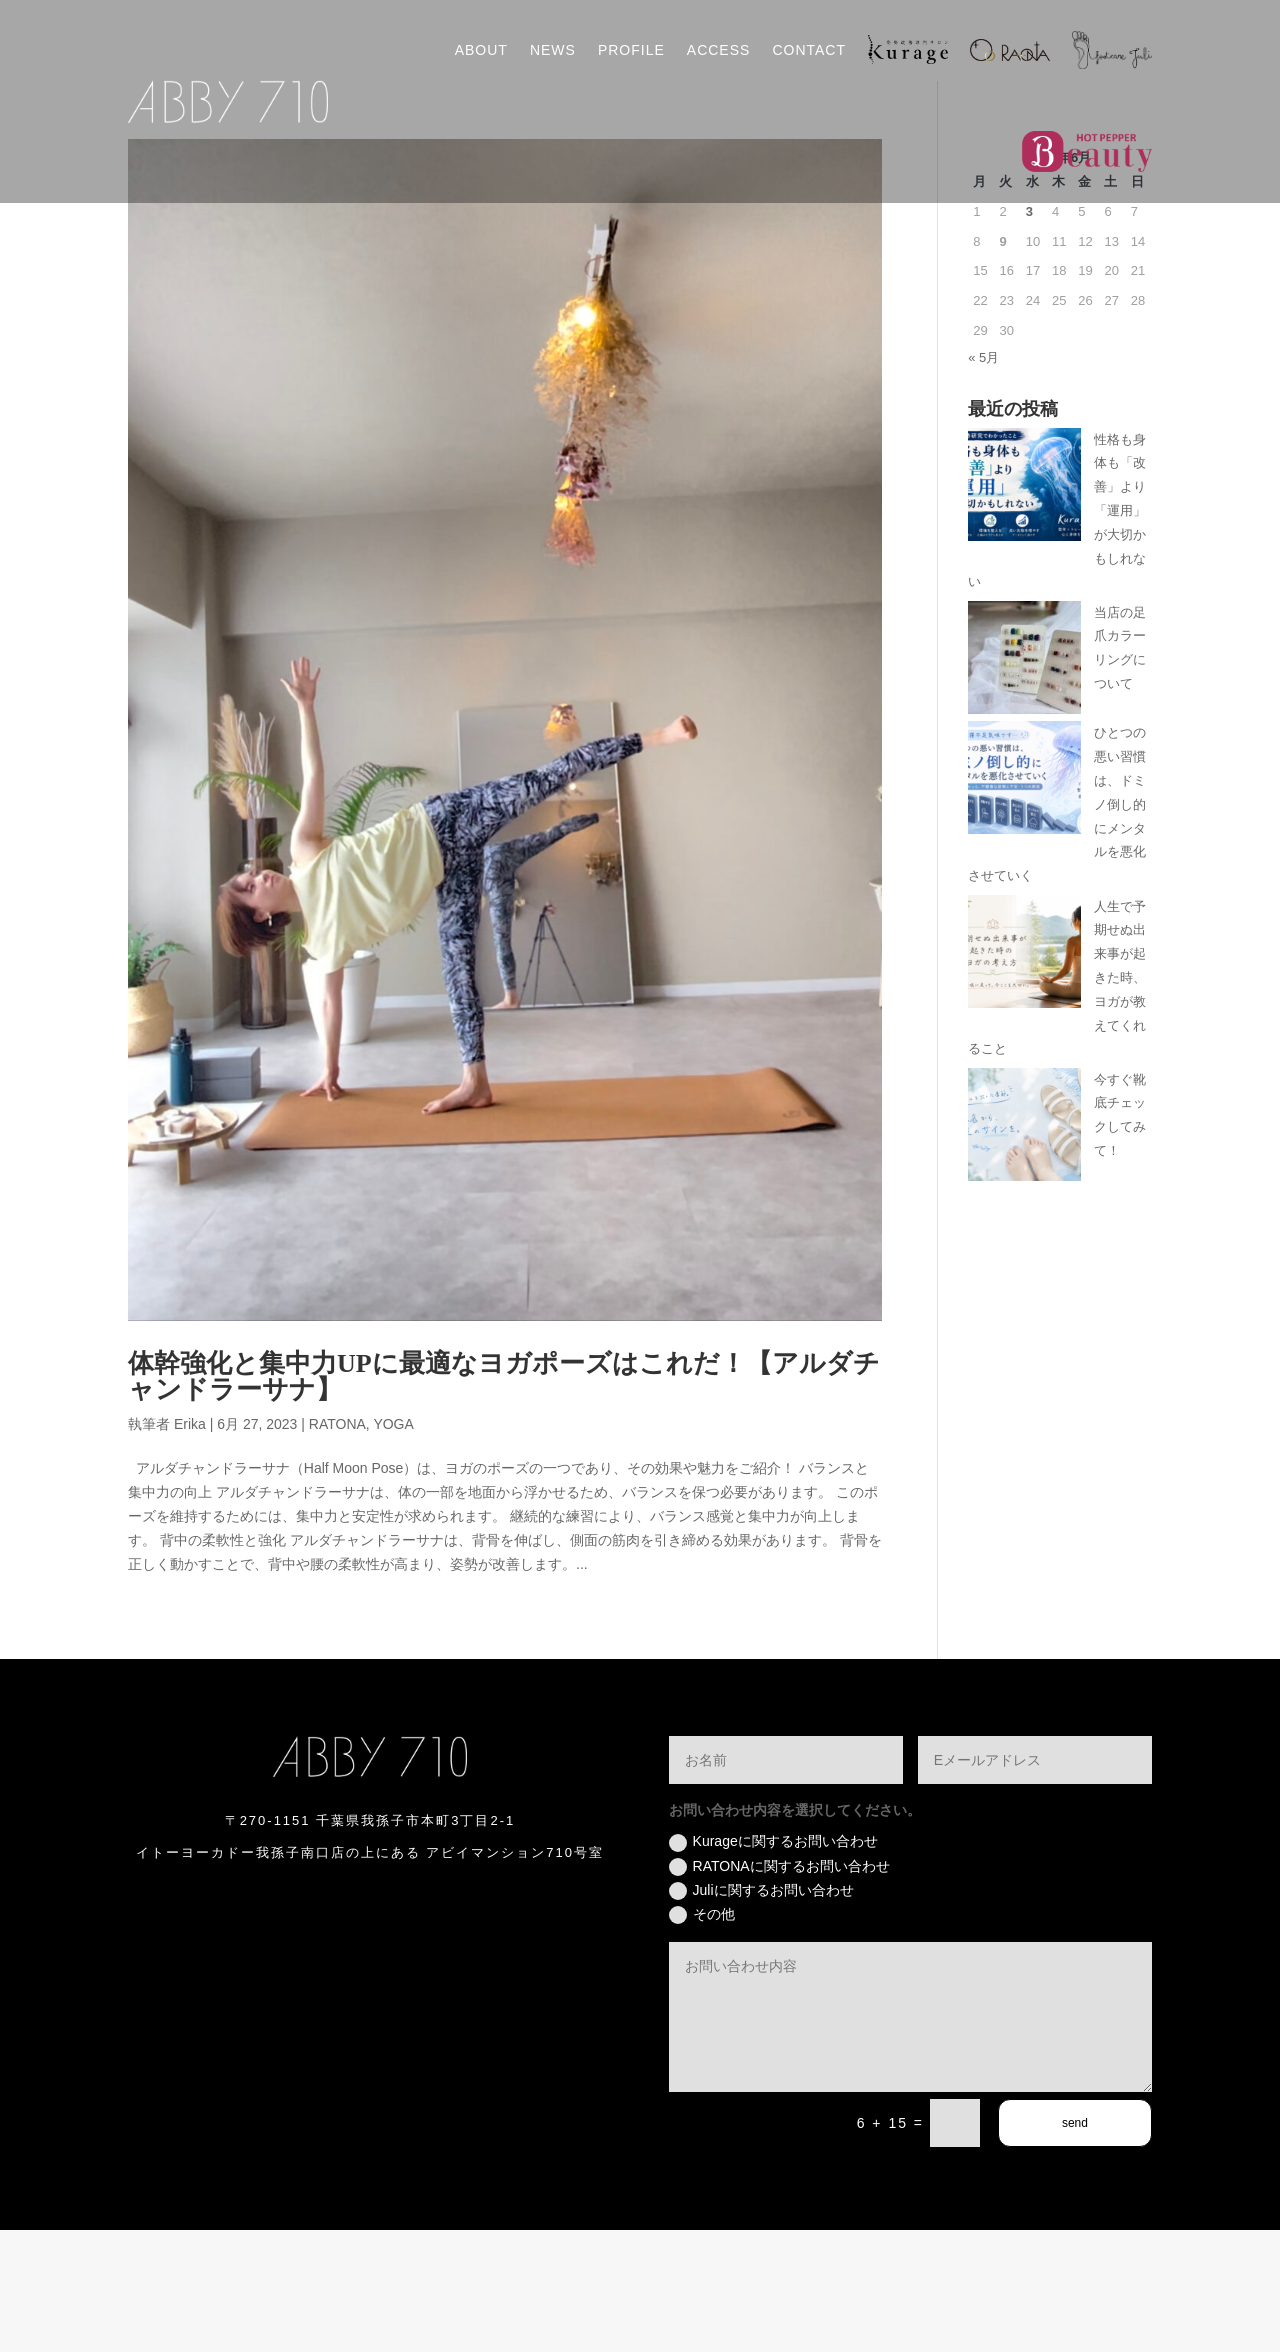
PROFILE (631, 50)
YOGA (393, 1546)
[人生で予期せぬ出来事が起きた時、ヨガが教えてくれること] (1024, 1077)
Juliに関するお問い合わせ (761, 2013)
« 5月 (983, 479)
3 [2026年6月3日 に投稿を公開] (1029, 333)
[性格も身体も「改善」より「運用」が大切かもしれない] (1024, 610)
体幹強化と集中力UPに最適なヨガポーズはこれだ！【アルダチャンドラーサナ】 (504, 1498)
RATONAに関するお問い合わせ (779, 1989)
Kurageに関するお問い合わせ (773, 1964)
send (1075, 2245)
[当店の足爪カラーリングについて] (1024, 783)
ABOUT (481, 50)
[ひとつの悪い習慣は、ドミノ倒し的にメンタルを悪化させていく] (1024, 903)
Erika (190, 1546)
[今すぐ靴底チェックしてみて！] (1024, 1250)
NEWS (553, 50)
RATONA (337, 1546)
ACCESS (719, 50)
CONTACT (809, 50)
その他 (702, 2037)
